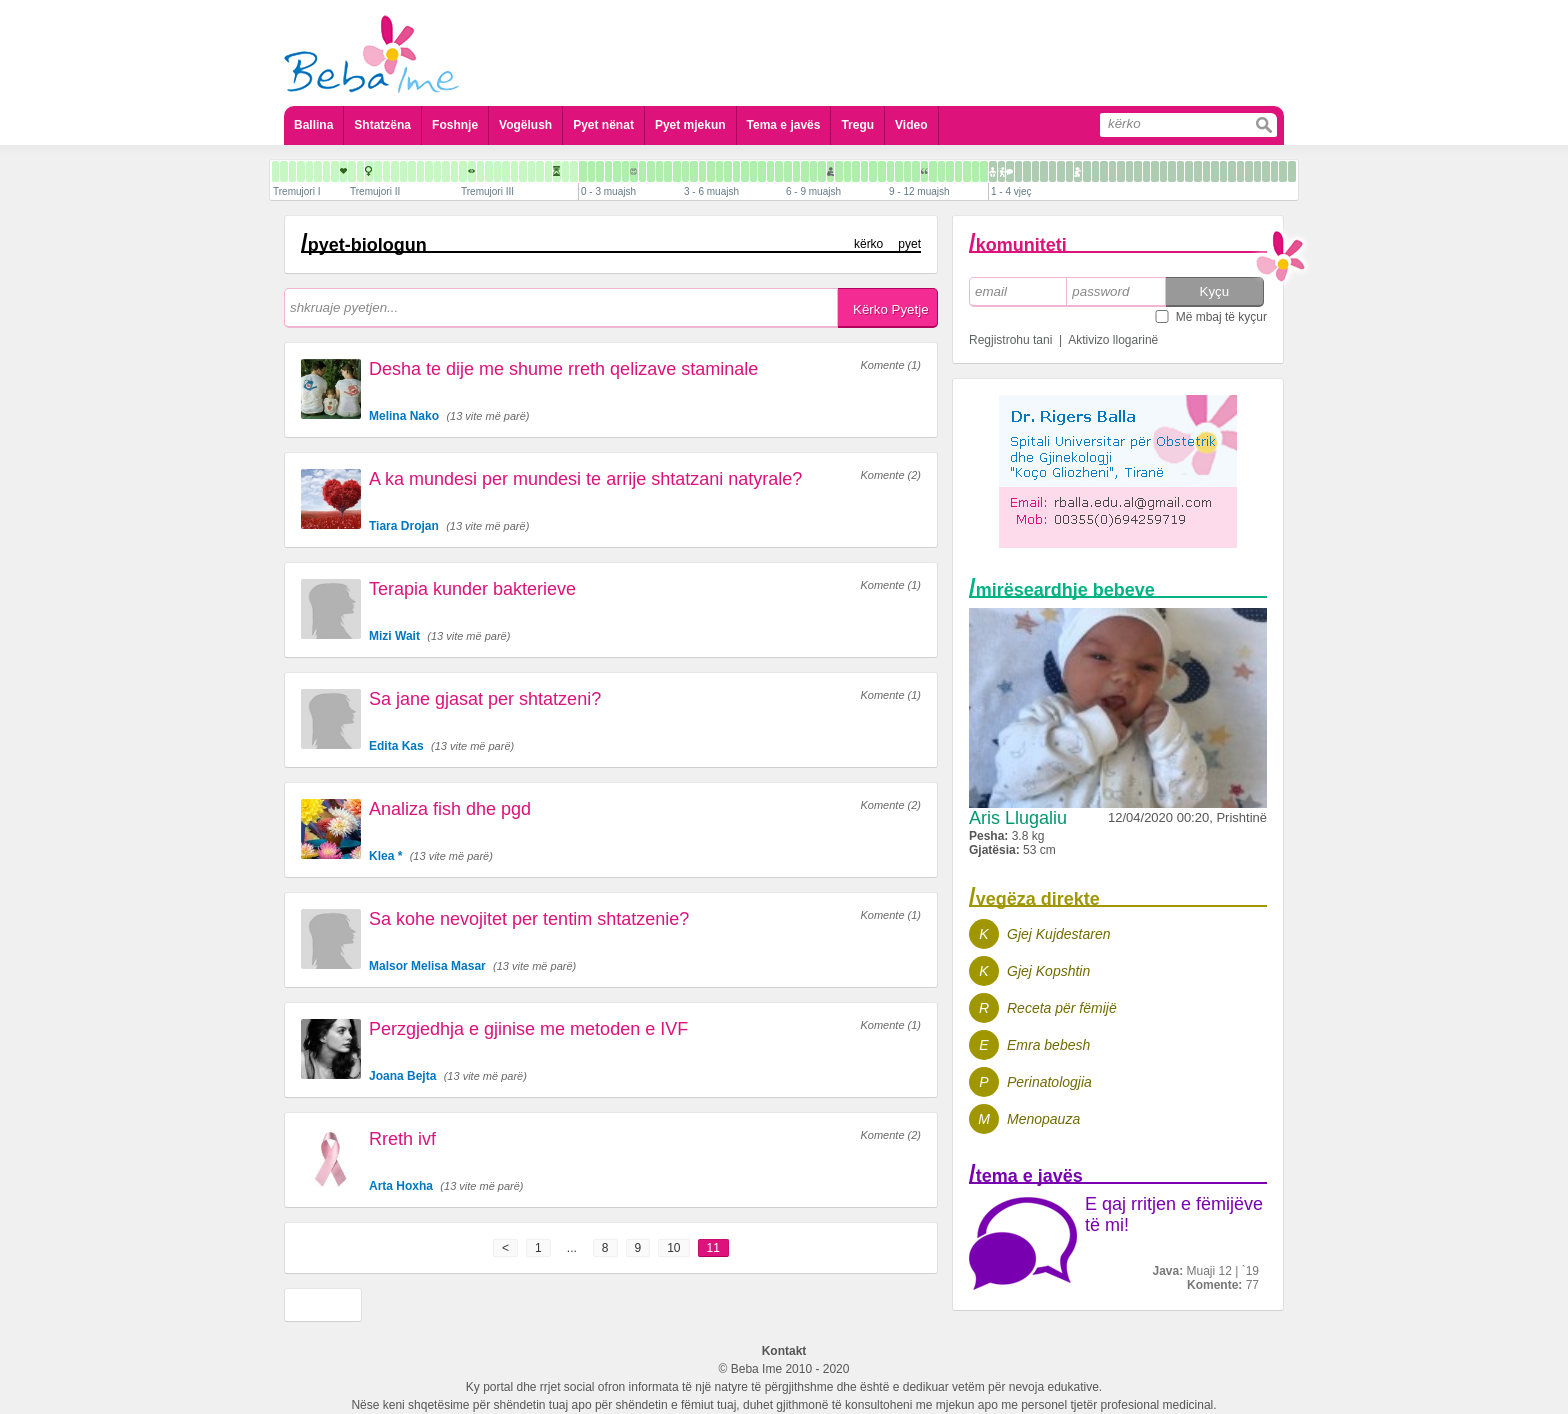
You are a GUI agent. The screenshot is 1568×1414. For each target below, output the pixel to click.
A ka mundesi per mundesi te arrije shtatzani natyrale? (585, 479)
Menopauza (1043, 1119)
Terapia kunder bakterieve (472, 589)
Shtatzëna (382, 125)
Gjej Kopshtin (1048, 971)
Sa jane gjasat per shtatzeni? (485, 699)
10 (673, 1248)
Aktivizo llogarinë (1113, 340)
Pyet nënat (603, 125)
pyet (909, 244)
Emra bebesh (1048, 1045)
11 (713, 1248)
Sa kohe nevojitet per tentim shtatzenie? (529, 919)
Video (911, 125)
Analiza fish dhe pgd (450, 809)
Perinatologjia (1049, 1082)
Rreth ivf (402, 1139)
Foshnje (455, 125)
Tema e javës (784, 125)
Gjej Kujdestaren (1059, 934)
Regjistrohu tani (1010, 340)
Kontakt (784, 1351)
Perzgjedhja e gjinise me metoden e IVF (528, 1029)
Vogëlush (525, 125)
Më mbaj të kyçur (1221, 317)
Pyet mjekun (690, 125)
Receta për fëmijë (1062, 1008)
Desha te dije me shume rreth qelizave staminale (563, 369)
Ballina (313, 125)
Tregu (857, 125)
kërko (868, 244)
